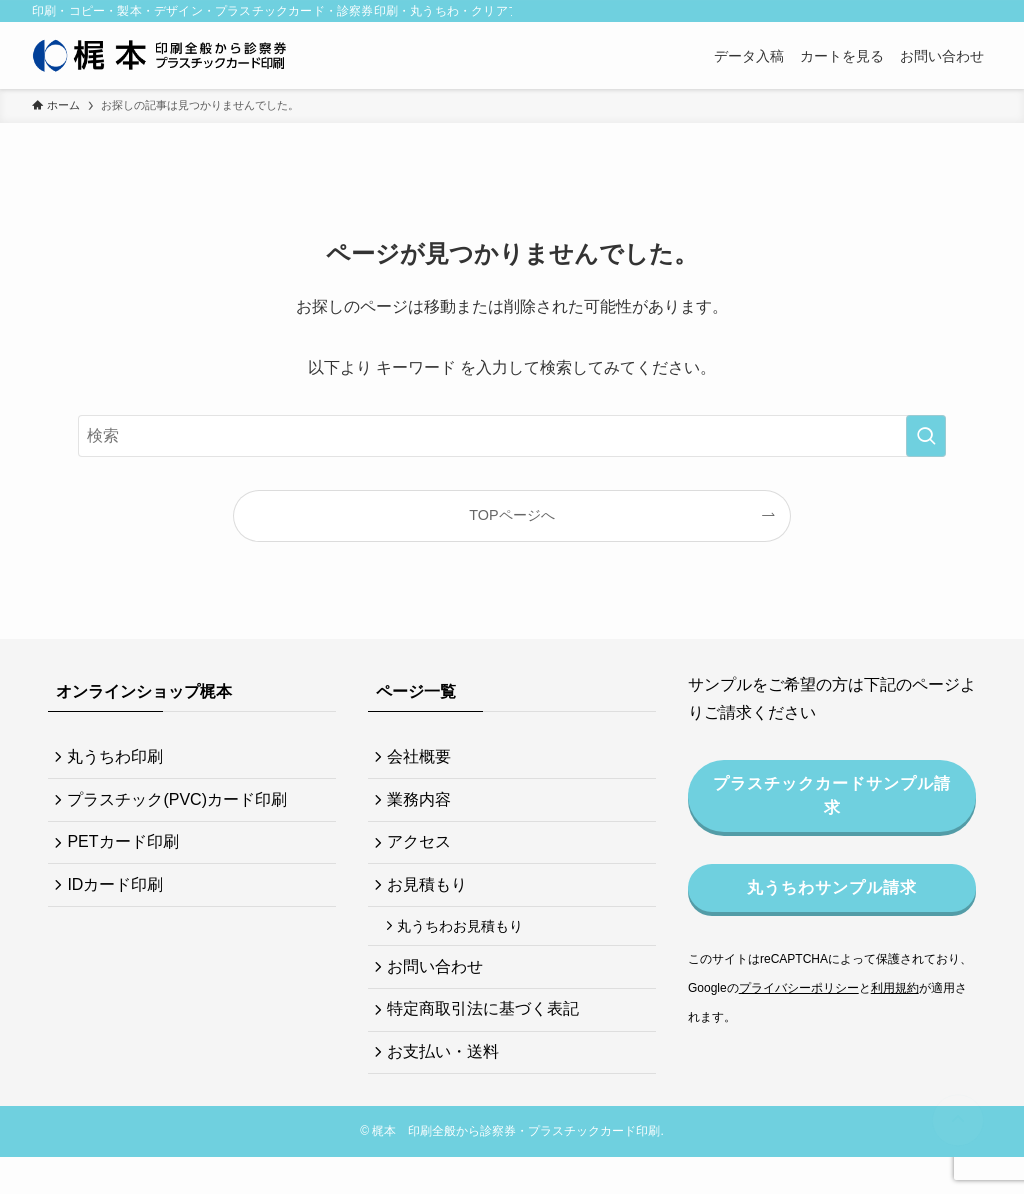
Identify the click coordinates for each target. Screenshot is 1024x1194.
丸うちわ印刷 (120, 758)
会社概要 (424, 758)
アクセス (424, 853)
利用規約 (895, 988)
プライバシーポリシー (799, 988)
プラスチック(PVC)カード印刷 (182, 805)
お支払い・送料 (448, 1085)
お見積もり (432, 900)
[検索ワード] (512, 436)
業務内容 (424, 805)
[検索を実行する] (926, 436)
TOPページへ (511, 515)
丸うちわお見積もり (467, 946)
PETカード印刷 (127, 853)
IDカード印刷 (120, 900)
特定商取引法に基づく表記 (488, 1038)
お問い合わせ (440, 990)
